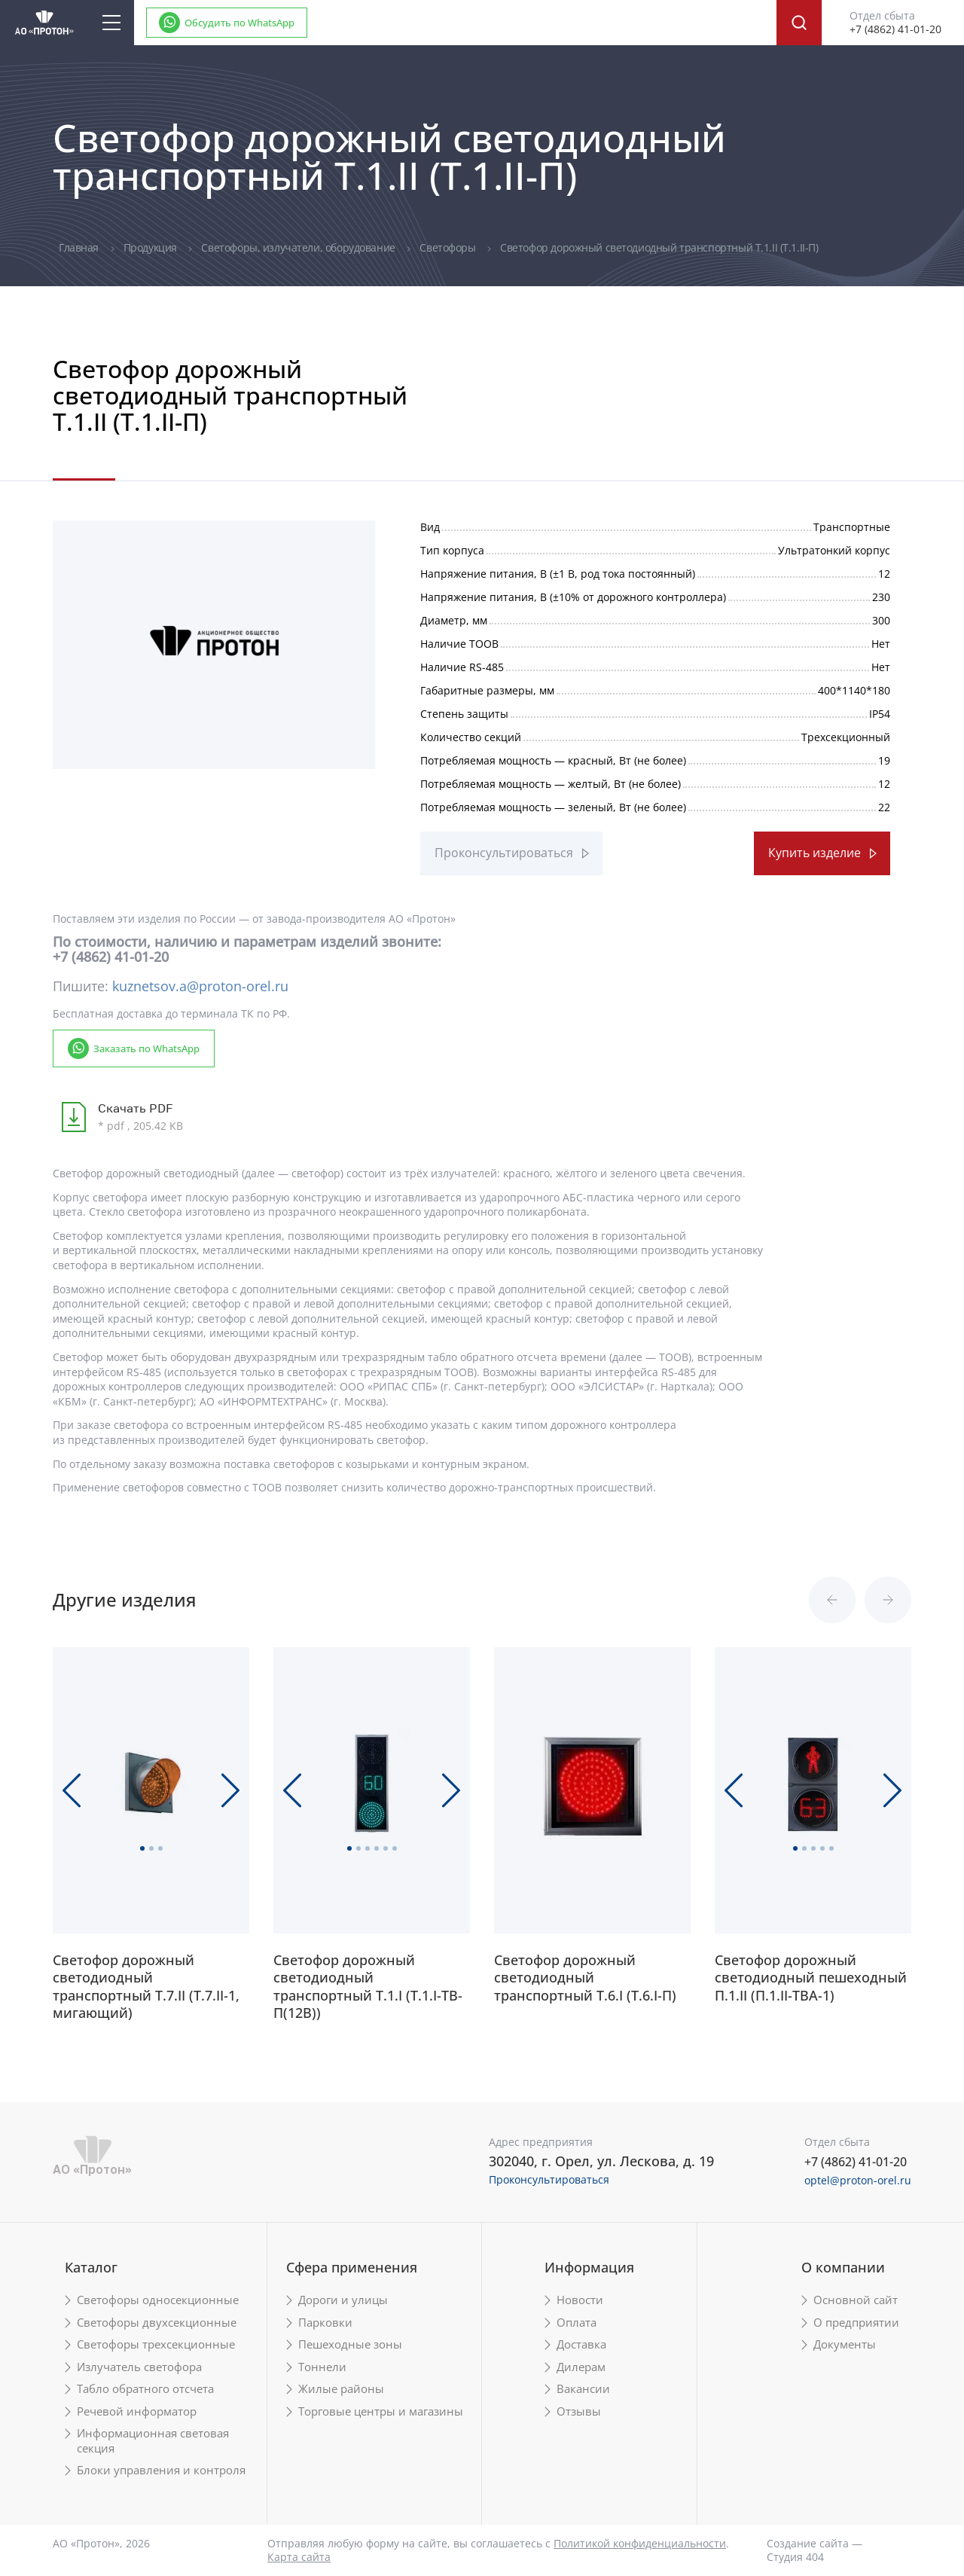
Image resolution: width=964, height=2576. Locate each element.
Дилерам (581, 2367)
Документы (844, 2344)
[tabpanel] (214, 640)
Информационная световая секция (153, 2440)
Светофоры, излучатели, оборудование (299, 247)
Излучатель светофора (139, 2367)
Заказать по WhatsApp (146, 1048)
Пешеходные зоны (350, 2344)
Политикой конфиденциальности (640, 2543)
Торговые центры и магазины (380, 2411)
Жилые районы (341, 2389)
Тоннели (322, 2367)
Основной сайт (855, 2300)
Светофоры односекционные (158, 2300)
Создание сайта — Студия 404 (814, 2550)
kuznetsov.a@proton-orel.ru (200, 986)
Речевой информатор (137, 2411)
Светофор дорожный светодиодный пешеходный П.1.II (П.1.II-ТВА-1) (811, 1978)
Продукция (152, 247)
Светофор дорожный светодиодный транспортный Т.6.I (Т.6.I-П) (585, 1978)
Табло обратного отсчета (145, 2389)
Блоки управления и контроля (161, 2470)
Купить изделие (814, 852)
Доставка (581, 2344)
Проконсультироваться (504, 852)
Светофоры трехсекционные (156, 2344)
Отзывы (579, 2411)
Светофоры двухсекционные (156, 2322)
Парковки (325, 2322)
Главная (80, 247)
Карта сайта (299, 2557)
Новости (580, 2300)
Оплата (576, 2322)
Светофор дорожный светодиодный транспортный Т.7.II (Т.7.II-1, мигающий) (146, 1987)
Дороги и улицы (343, 2300)
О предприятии (856, 2322)
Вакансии (583, 2389)
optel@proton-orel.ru (857, 2180)
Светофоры (448, 247)
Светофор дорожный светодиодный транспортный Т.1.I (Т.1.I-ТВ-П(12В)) (367, 1987)
